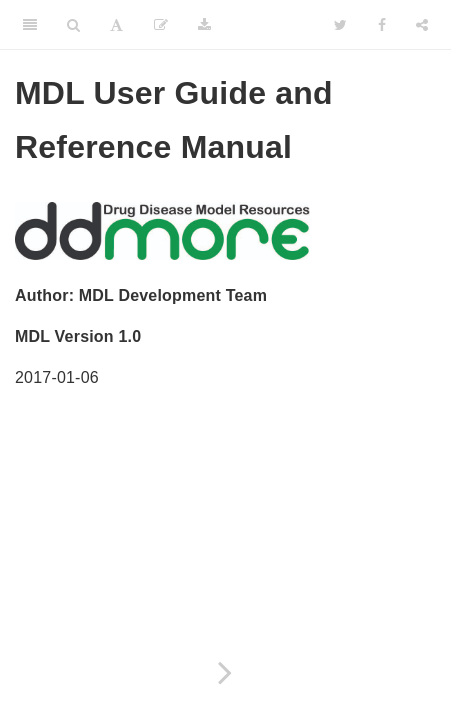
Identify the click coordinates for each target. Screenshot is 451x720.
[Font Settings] (116, 25)
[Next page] (225, 672)
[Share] (422, 25)
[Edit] (161, 25)
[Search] (73, 25)
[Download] (204, 25)
